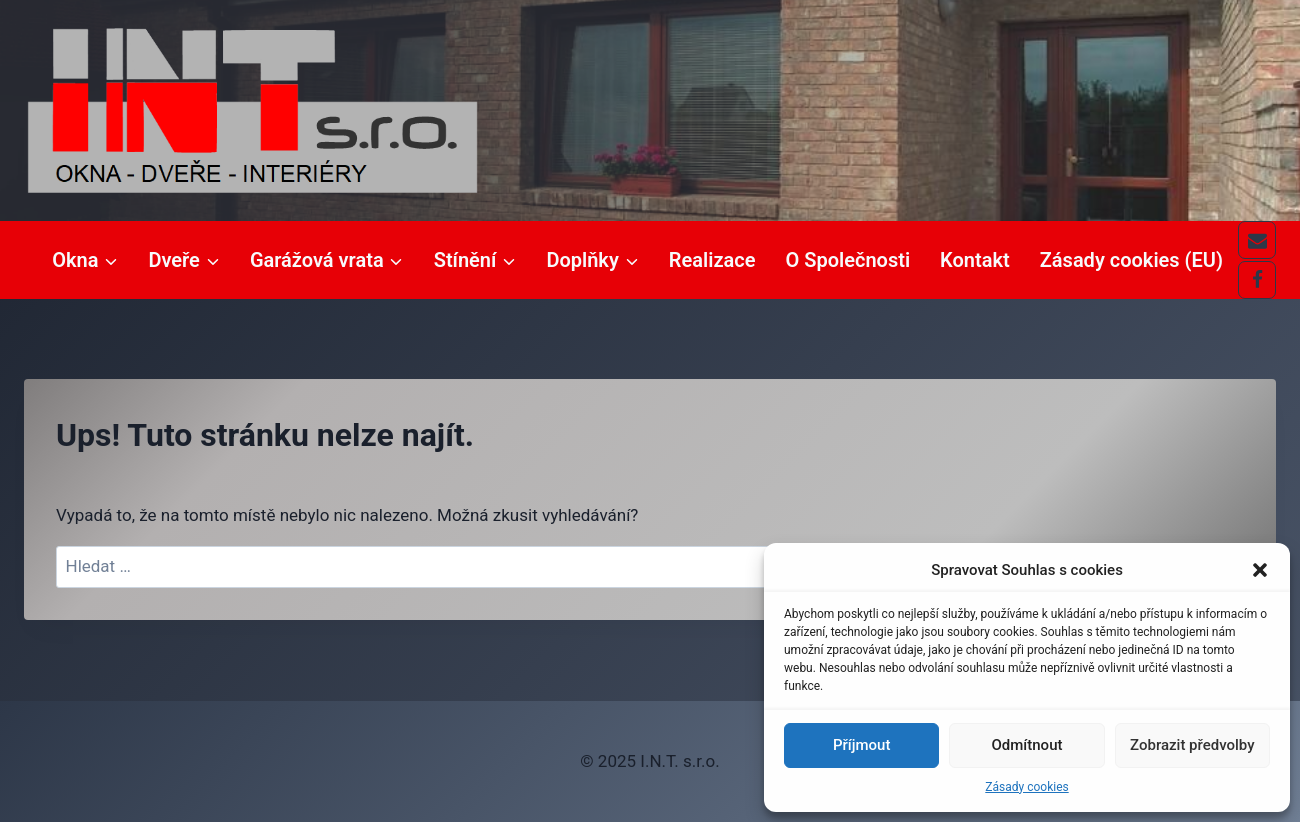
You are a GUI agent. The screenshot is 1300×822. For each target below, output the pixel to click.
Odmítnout (1027, 745)
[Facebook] (1257, 280)
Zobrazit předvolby (1192, 745)
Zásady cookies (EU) (1131, 260)
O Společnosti (848, 260)
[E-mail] (1257, 240)
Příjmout (861, 745)
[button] (1260, 570)
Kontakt (975, 260)
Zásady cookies (1026, 787)
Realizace (712, 260)
